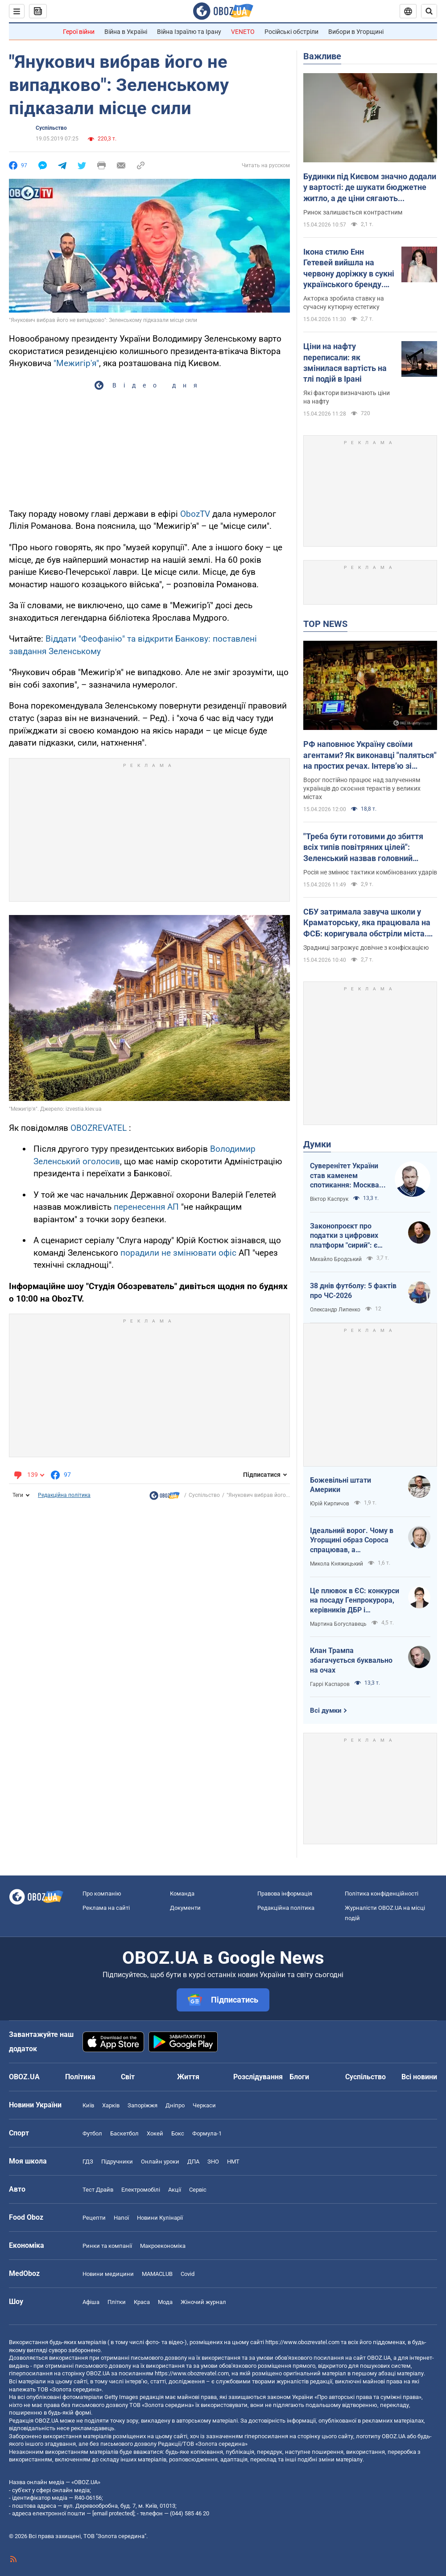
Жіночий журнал (203, 2302)
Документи (185, 1907)
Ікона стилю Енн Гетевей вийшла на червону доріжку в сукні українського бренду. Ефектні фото (348, 268)
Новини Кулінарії (160, 2217)
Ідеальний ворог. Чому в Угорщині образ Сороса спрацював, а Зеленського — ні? (351, 1540)
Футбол (92, 2133)
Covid (187, 2274)
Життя (188, 2077)
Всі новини (419, 2077)
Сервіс (197, 2189)
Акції (174, 2189)
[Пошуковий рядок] (429, 11)
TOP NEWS (325, 623)
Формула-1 (207, 2133)
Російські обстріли (291, 31)
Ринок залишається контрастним (352, 212)
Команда (182, 1893)
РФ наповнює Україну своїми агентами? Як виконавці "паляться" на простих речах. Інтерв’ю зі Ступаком (370, 755)
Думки (317, 1144)
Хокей (155, 2133)
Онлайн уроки (160, 2161)
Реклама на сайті (106, 1907)
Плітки (116, 2302)
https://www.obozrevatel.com (302, 2342)
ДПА (193, 2161)
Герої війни (79, 31)
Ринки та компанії (107, 2245)
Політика (80, 2077)
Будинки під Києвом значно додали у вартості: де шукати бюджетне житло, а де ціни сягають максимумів (369, 188)
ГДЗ (88, 2161)
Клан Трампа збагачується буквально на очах (351, 1660)
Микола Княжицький (336, 1564)
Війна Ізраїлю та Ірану (189, 31)
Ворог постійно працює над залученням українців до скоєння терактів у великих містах (362, 788)
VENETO (243, 31)
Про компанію (102, 1893)
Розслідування (258, 2077)
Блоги (299, 2077)
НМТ (233, 2161)
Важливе (322, 56)
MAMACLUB (157, 2274)
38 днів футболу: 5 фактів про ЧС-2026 (353, 1291)
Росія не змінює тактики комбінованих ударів (370, 872)
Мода (165, 2302)
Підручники (117, 2161)
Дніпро (175, 2105)
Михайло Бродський (336, 1259)
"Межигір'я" (76, 363)
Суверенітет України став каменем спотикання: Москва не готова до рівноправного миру (344, 1176)
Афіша (91, 2302)
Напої (121, 2217)
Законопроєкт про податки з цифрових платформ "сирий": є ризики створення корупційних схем (344, 1236)
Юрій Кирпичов (329, 1503)
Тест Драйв (98, 2189)
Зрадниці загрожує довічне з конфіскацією (366, 947)
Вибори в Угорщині (356, 31)
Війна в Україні (125, 31)
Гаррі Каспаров (330, 1684)
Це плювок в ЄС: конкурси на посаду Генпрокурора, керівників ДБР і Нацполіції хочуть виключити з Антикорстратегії (354, 1601)
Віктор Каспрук (329, 1199)
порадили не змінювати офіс (178, 1253)
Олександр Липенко (335, 1310)
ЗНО (213, 2161)
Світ (128, 2077)
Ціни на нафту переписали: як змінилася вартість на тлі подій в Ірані (345, 362)
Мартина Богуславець (338, 1624)
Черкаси (204, 2105)
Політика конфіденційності (381, 1893)
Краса (142, 2302)
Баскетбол (124, 2133)
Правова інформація (284, 1893)
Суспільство (51, 128)
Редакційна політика (64, 1495)
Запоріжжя (142, 2105)
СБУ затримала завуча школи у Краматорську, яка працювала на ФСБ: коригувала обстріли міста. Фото (366, 923)
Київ (88, 2105)
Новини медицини (108, 2274)
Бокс (177, 2133)
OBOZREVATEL (98, 1128)
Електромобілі (140, 2189)
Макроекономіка (163, 2245)
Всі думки (326, 1710)
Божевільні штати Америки (340, 1485)
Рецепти (94, 2217)
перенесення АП (146, 1207)
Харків (111, 2105)
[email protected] (113, 2513)
